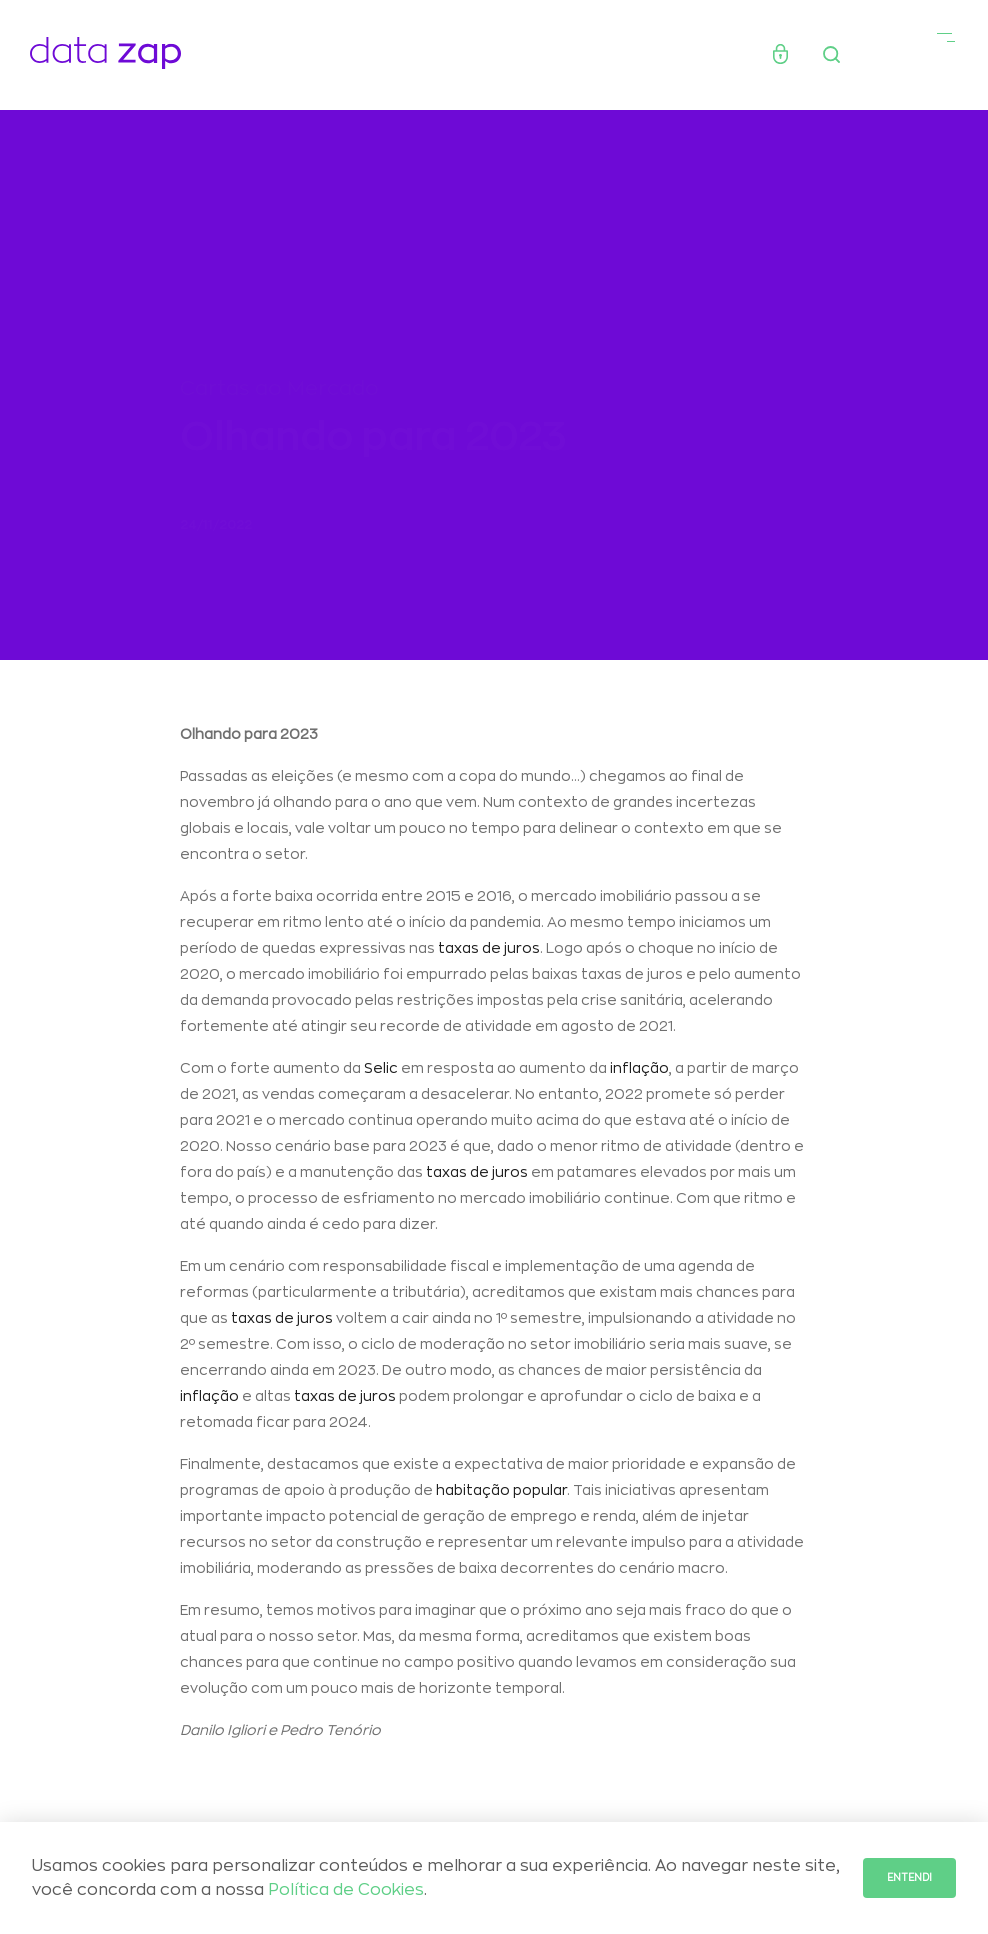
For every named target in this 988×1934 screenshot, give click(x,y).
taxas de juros (489, 952)
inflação (639, 1072)
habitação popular (501, 1494)
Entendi (909, 1878)
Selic (381, 1072)
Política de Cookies (346, 1890)
